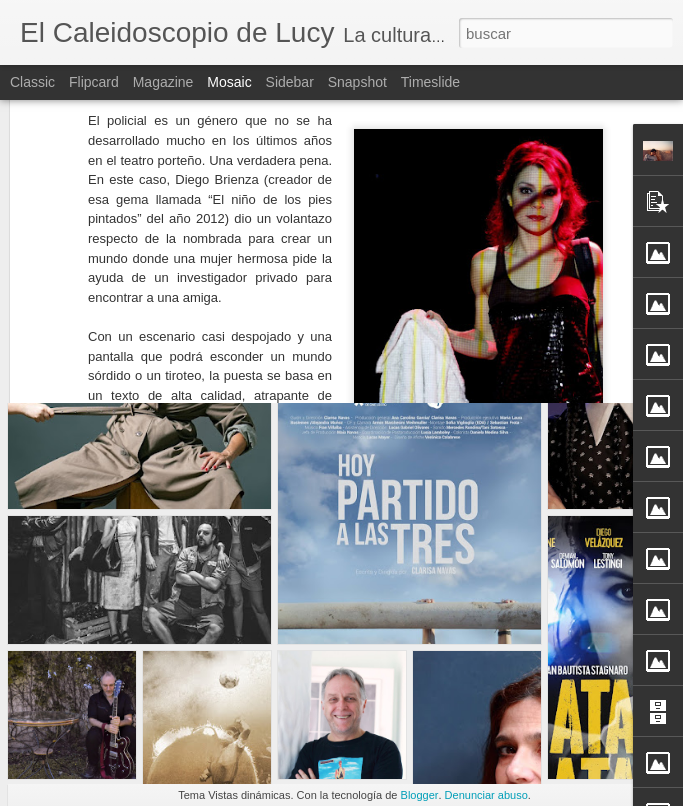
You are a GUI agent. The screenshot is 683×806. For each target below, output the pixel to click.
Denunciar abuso (486, 795)
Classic (32, 82)
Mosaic (229, 82)
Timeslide (430, 82)
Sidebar (290, 82)
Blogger (420, 795)
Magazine (163, 82)
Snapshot (357, 82)
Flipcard (94, 82)
